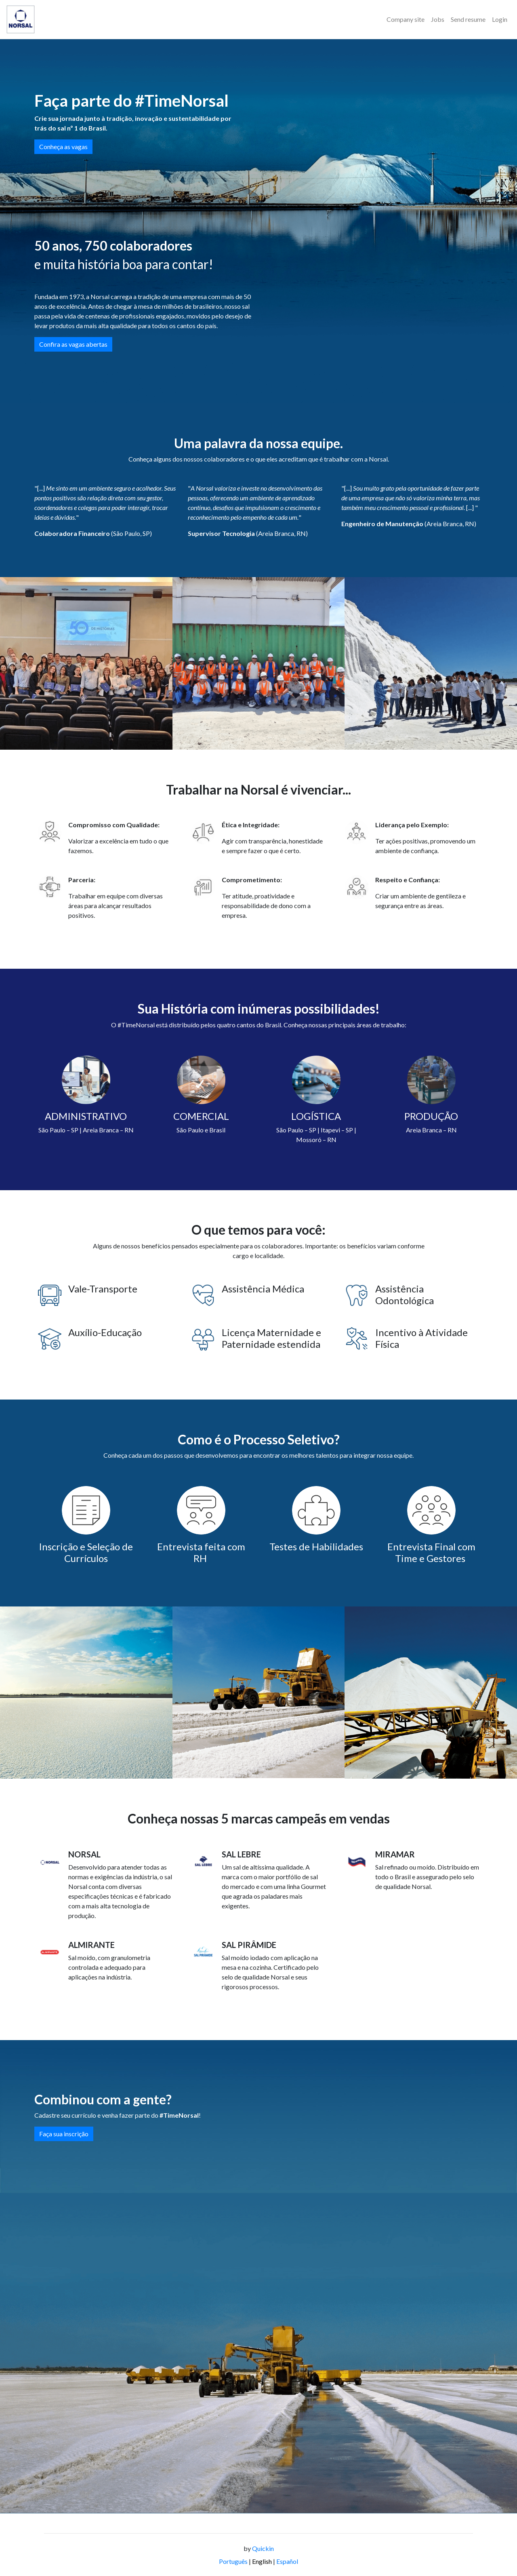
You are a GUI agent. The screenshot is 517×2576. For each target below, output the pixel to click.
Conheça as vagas (63, 146)
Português (233, 2561)
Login (499, 19)
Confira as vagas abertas (73, 344)
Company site (406, 19)
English (262, 2561)
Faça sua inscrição (63, 2134)
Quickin (263, 2548)
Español (287, 2561)
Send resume (468, 19)
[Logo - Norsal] (20, 19)
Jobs (437, 19)
